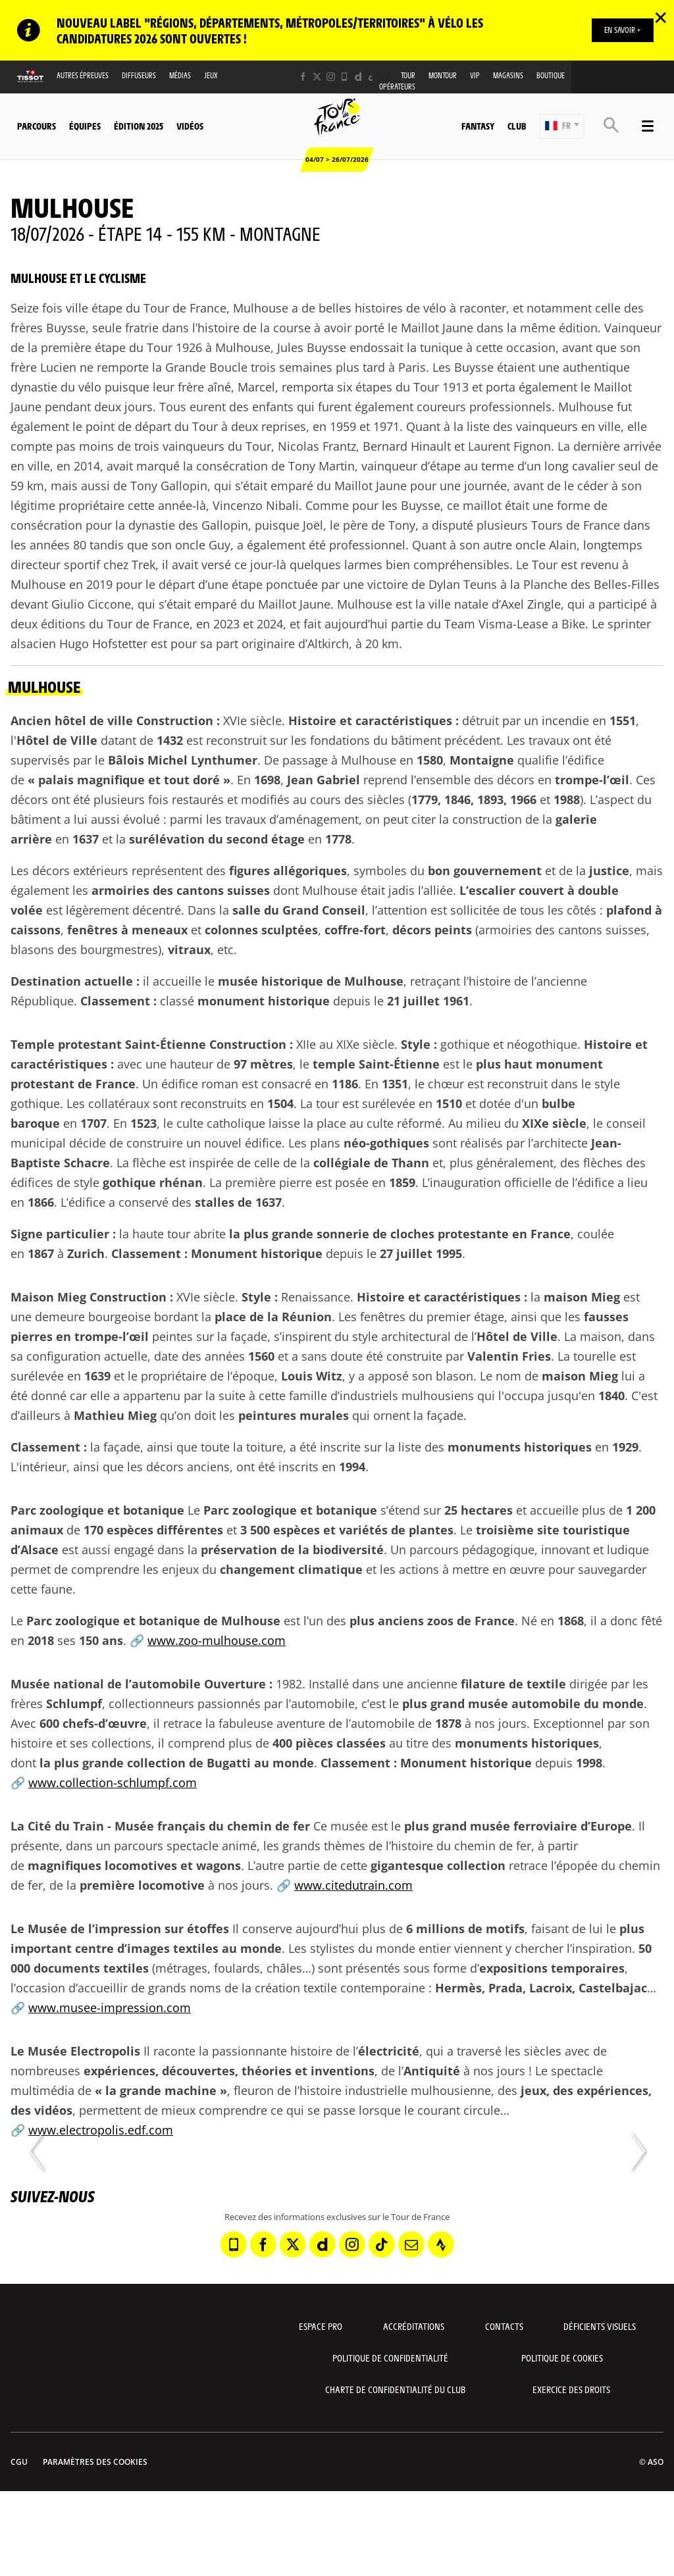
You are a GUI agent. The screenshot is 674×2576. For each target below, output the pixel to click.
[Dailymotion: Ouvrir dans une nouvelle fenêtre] (358, 77)
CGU (19, 2461)
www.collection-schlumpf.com (112, 1782)
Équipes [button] (85, 126)
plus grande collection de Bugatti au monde (184, 1763)
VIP (475, 75)
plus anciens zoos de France (432, 1621)
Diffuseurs (139, 75)
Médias (180, 75)
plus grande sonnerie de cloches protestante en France (407, 1234)
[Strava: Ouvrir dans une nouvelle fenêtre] (441, 2244)
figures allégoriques (288, 870)
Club (516, 126)
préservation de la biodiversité (292, 1549)
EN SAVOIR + (622, 29)
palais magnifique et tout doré (129, 780)
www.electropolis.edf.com (100, 2130)
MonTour (442, 75)
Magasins (508, 75)
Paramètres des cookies (95, 2461)
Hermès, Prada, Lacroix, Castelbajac (541, 1988)
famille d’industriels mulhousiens (381, 1395)
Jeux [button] (211, 75)
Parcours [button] (36, 126)
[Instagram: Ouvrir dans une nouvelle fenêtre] (331, 77)
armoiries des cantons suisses (180, 890)
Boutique (550, 75)
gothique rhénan (153, 1182)
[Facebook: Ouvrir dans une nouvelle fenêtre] (303, 77)
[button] (562, 126)
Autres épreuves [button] (83, 75)
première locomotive (142, 1885)
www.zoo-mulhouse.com (216, 1640)
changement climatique (291, 1569)
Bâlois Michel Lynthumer (182, 760)
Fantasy (477, 126)
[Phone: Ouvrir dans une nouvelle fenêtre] (344, 77)
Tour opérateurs (397, 80)
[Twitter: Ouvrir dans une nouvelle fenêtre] (317, 77)
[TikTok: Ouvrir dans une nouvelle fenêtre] (372, 77)
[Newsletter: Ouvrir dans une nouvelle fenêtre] (411, 2244)
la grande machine (161, 2090)
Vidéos (189, 126)
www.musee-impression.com (109, 2007)
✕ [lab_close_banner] (660, 17)
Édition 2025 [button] (138, 126)
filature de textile (513, 1684)
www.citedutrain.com (353, 1885)
